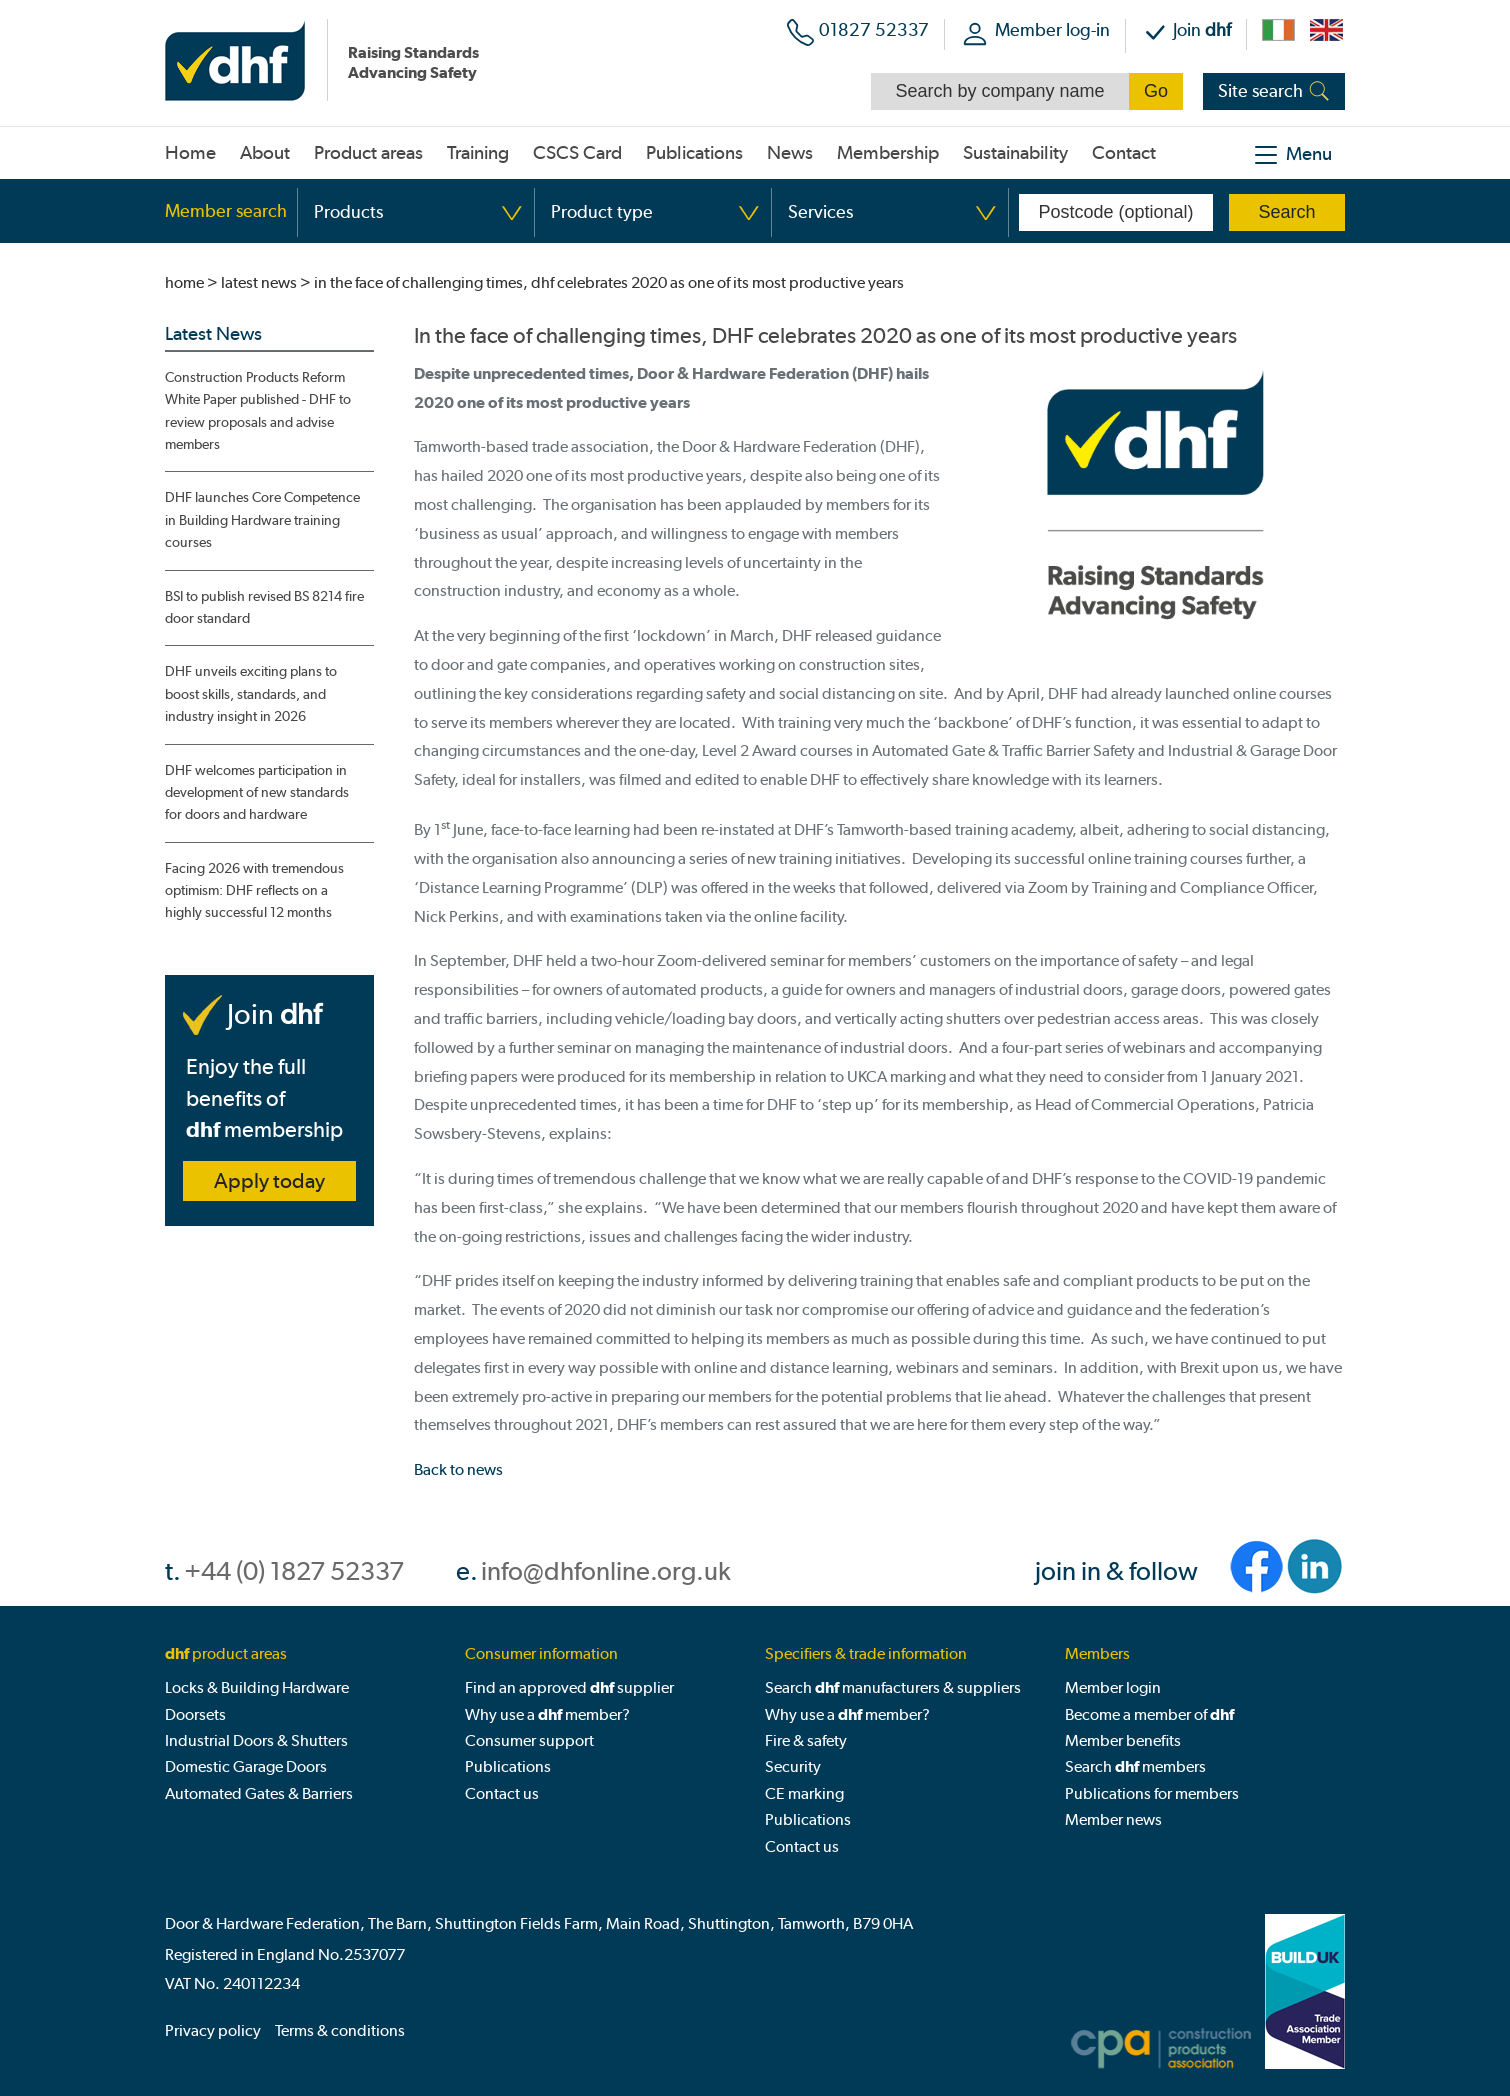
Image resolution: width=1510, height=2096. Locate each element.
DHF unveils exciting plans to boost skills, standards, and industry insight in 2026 (251, 694)
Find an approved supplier (569, 1687)
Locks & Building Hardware (257, 1687)
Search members (1135, 1766)
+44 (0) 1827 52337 (294, 1571)
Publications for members (1152, 1793)
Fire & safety (806, 1740)
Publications (508, 1766)
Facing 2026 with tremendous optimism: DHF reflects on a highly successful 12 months (254, 891)
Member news (1113, 1819)
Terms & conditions (340, 2030)
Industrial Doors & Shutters (256, 1740)
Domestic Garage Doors (246, 1766)
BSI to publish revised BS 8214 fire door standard (264, 607)
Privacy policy (213, 2030)
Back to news (458, 1469)
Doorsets (195, 1714)
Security (793, 1766)
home (184, 282)
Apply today (269, 1181)
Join (1202, 29)
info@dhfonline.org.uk (606, 1571)
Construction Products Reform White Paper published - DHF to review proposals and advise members (258, 411)
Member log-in (1052, 29)
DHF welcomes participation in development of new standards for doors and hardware (257, 793)
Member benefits (1123, 1740)
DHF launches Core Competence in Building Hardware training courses (262, 520)
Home (190, 153)
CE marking (804, 1793)
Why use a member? (547, 1714)
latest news (259, 282)
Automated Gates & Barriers (259, 1793)
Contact (1124, 153)
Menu (1309, 154)
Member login (1113, 1687)
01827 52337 (874, 29)
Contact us (502, 1793)
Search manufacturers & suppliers (893, 1687)
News (790, 153)
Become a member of (1149, 1714)
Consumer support (529, 1740)
